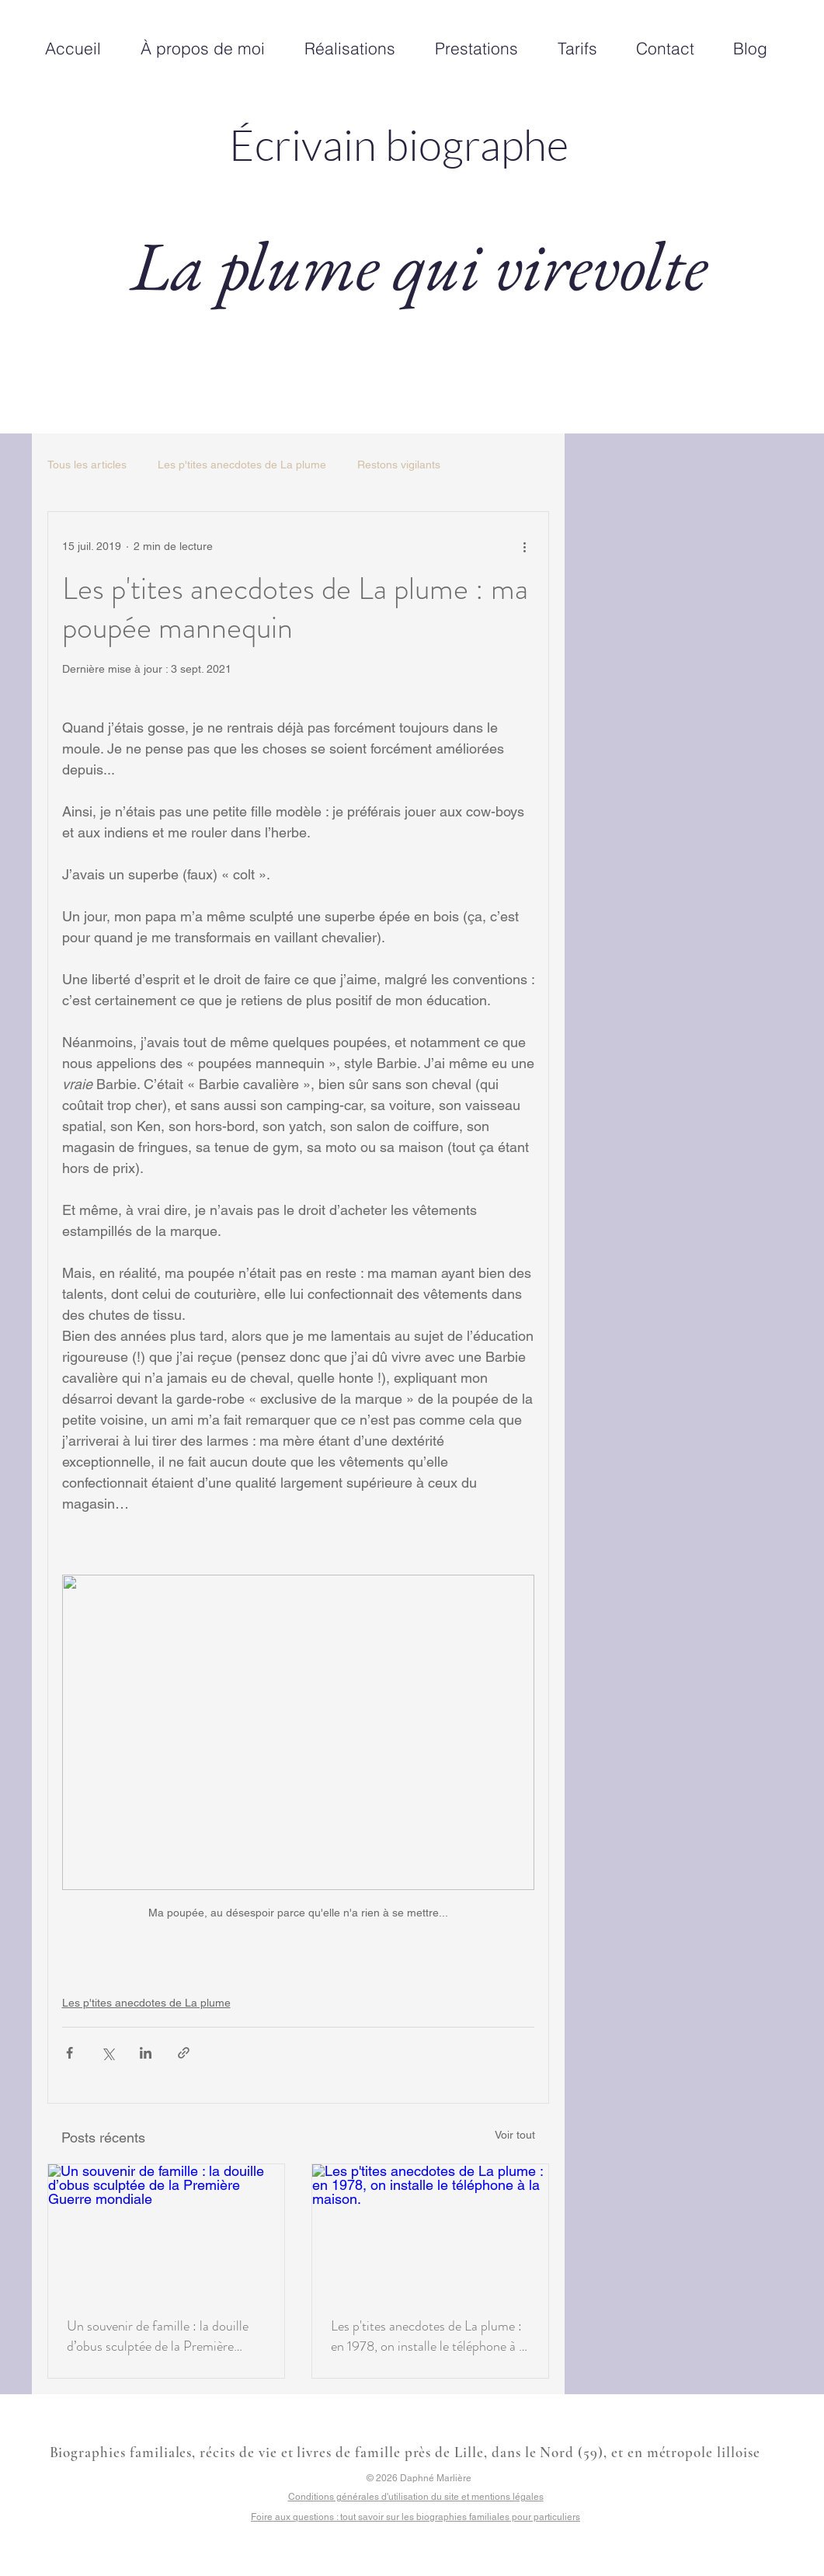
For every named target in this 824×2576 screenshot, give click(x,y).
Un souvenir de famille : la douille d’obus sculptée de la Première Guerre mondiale (158, 2336)
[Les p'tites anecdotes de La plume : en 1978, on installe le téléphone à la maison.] (430, 2230)
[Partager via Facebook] (69, 2052)
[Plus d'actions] (525, 546)
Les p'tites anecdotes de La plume (242, 464)
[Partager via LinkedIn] (145, 2052)
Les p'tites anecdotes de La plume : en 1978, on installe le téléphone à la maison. (429, 2336)
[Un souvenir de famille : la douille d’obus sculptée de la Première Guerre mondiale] (166, 2230)
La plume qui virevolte (419, 265)
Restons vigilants (398, 464)
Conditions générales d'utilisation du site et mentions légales (416, 2496)
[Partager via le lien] (183, 2052)
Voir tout (515, 2135)
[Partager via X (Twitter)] (107, 2052)
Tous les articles (87, 464)
